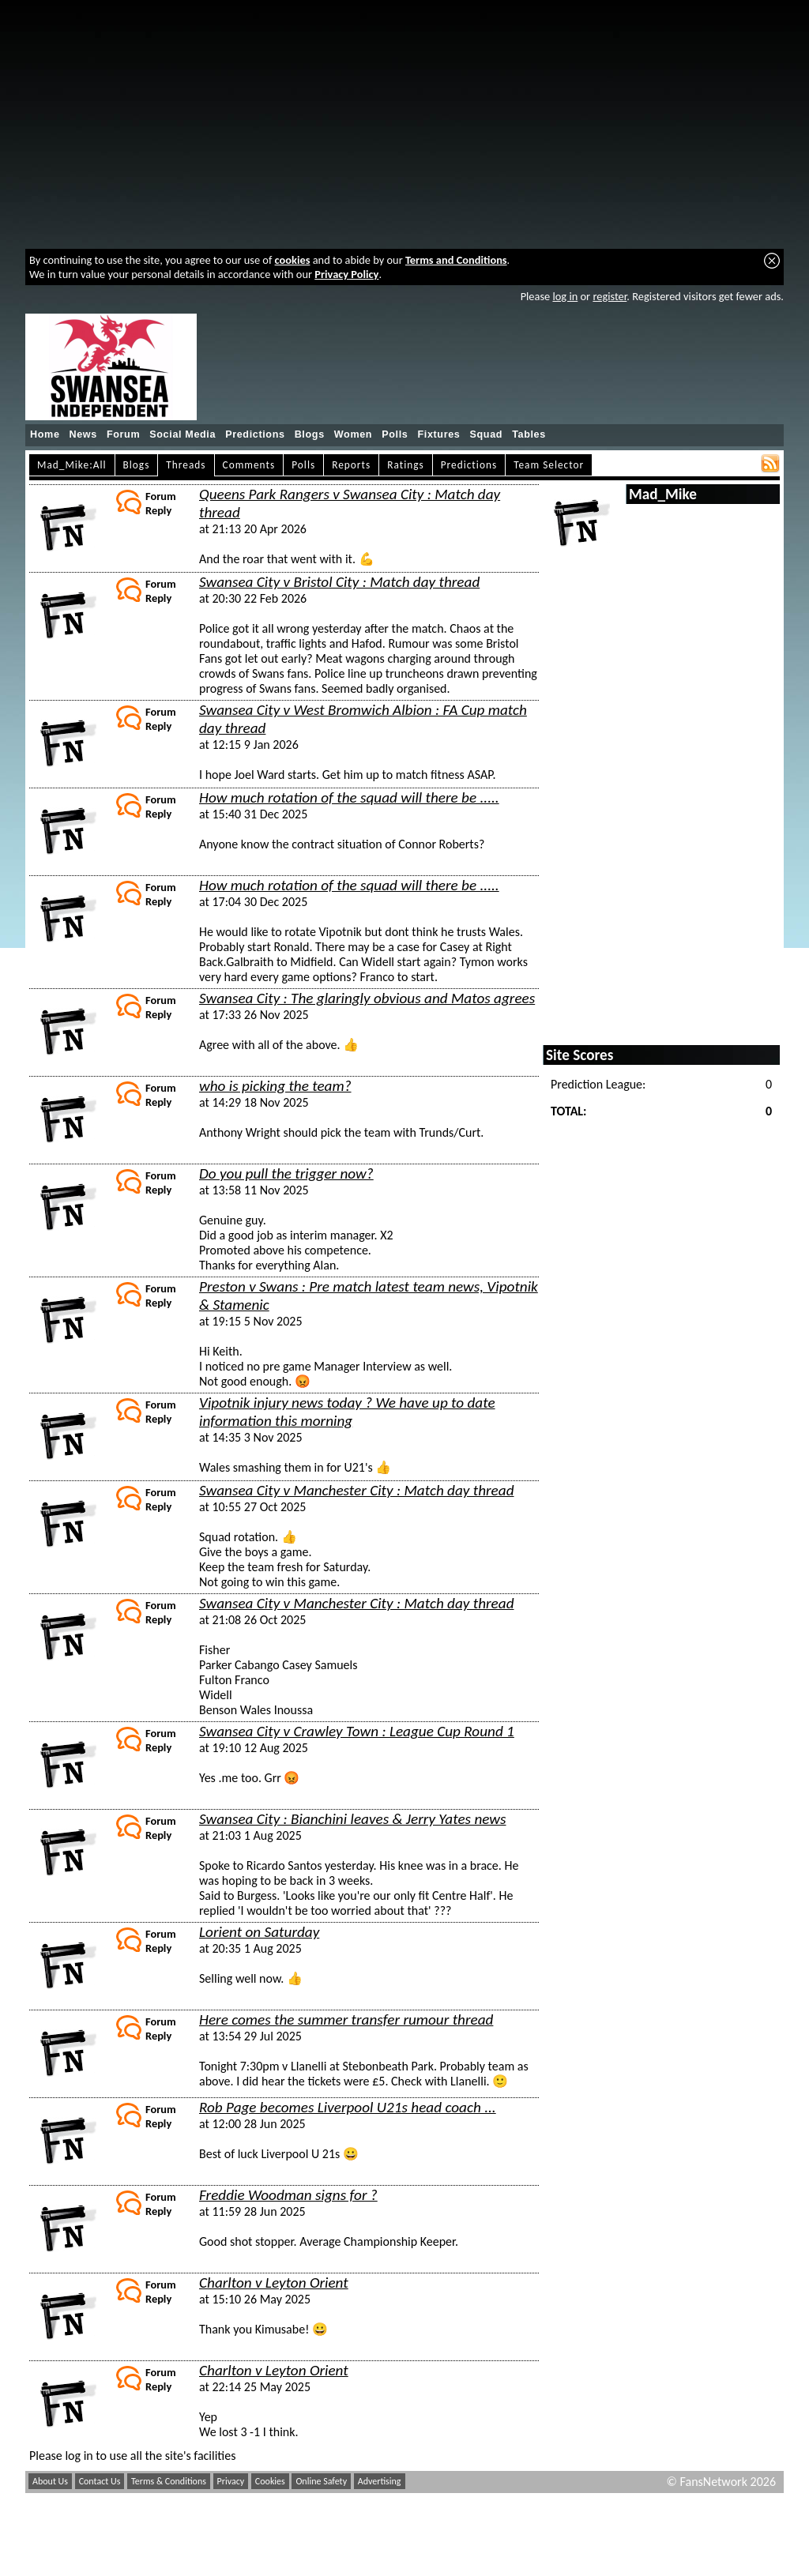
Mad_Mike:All (72, 465)
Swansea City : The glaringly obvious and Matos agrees (367, 998)
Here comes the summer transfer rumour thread (346, 2019)
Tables (529, 434)
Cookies (270, 2481)
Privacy (231, 2481)
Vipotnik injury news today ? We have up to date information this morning (347, 1411)
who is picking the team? (275, 1086)
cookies (292, 260)
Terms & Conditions (168, 2481)
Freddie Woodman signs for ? (288, 2195)
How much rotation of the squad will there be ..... (349, 797)
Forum (123, 434)
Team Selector (549, 465)
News (83, 434)
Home (45, 434)
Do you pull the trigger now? (286, 1173)
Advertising (379, 2481)
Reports (351, 465)
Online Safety (321, 2481)
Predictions (255, 434)
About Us (50, 2481)
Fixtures (438, 434)
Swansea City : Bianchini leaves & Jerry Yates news (352, 1819)
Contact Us (100, 2481)
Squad (485, 434)
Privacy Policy (346, 274)
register (610, 296)
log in (565, 296)
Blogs (310, 434)
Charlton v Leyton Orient (273, 2282)
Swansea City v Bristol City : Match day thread (339, 582)
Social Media (182, 434)
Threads (185, 465)
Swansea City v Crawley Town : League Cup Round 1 (356, 1731)
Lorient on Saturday (259, 1932)
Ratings (405, 465)
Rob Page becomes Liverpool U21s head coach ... (347, 2107)
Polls (395, 434)
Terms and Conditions (456, 260)
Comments (249, 465)
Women (353, 434)
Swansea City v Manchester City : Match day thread (356, 1490)
